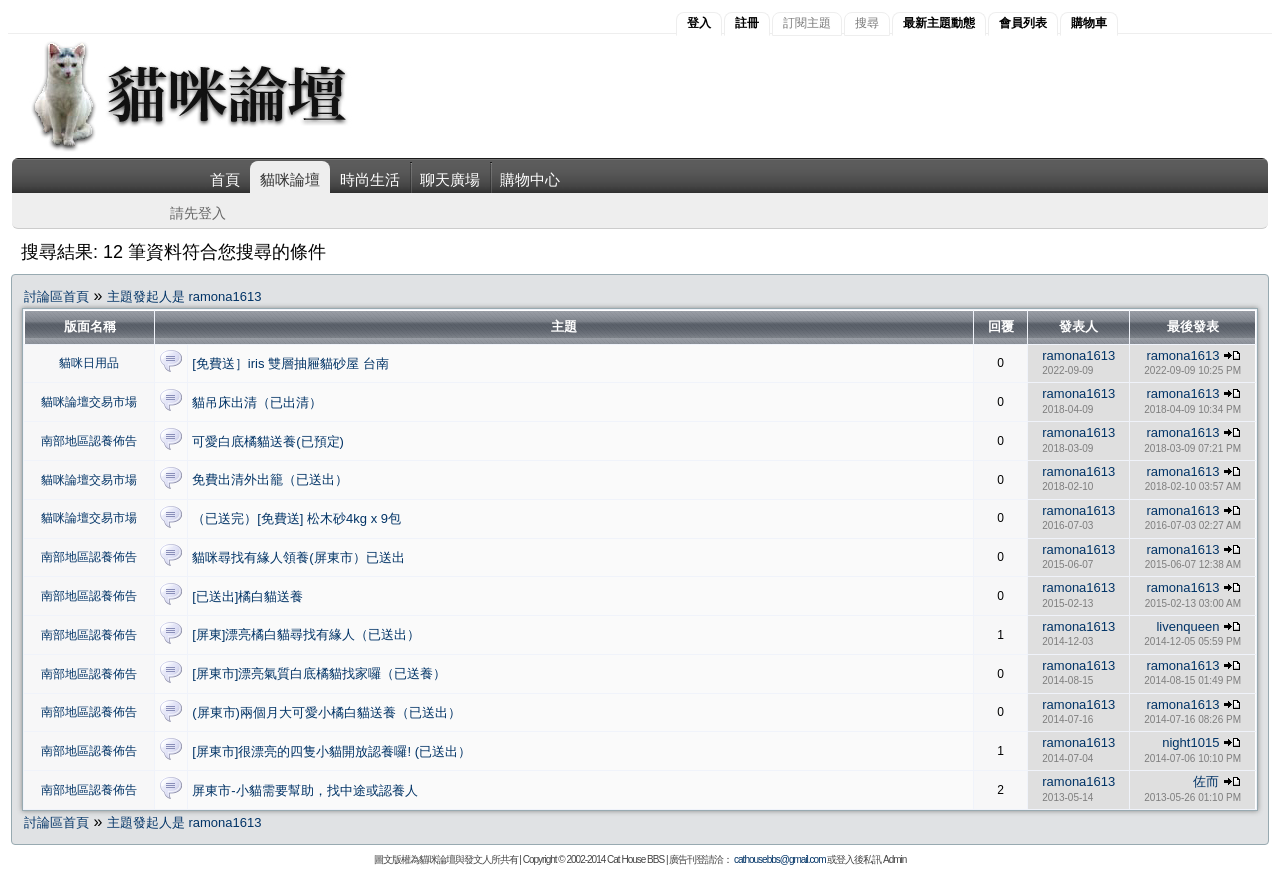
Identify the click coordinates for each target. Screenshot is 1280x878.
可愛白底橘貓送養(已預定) (268, 441)
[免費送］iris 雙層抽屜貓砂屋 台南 (290, 363)
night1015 (1190, 742)
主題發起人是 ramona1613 (184, 296)
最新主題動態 (939, 23)
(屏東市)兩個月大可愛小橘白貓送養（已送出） (326, 712)
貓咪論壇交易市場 (89, 402)
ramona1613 (1078, 355)
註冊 (747, 23)
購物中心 (530, 179)
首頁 (225, 179)
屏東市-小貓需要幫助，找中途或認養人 (304, 790)
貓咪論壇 (290, 179)
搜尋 (867, 23)
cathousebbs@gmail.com (779, 859)
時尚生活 (370, 179)
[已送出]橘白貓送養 (247, 596)
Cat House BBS (635, 859)
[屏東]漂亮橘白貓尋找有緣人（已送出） (306, 634)
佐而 (1206, 781)
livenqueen (1187, 626)
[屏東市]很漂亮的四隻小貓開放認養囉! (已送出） (331, 751)
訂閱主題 (807, 23)
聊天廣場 (450, 179)
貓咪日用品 (89, 363)
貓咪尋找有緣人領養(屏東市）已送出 (298, 557)
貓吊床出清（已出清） (257, 402)
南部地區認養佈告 (89, 441)
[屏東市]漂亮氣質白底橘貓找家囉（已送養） (319, 673)
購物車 (1089, 23)
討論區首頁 (56, 296)
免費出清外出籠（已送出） (270, 479)
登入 (699, 23)
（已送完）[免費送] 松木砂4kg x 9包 (296, 518)
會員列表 (1023, 23)
